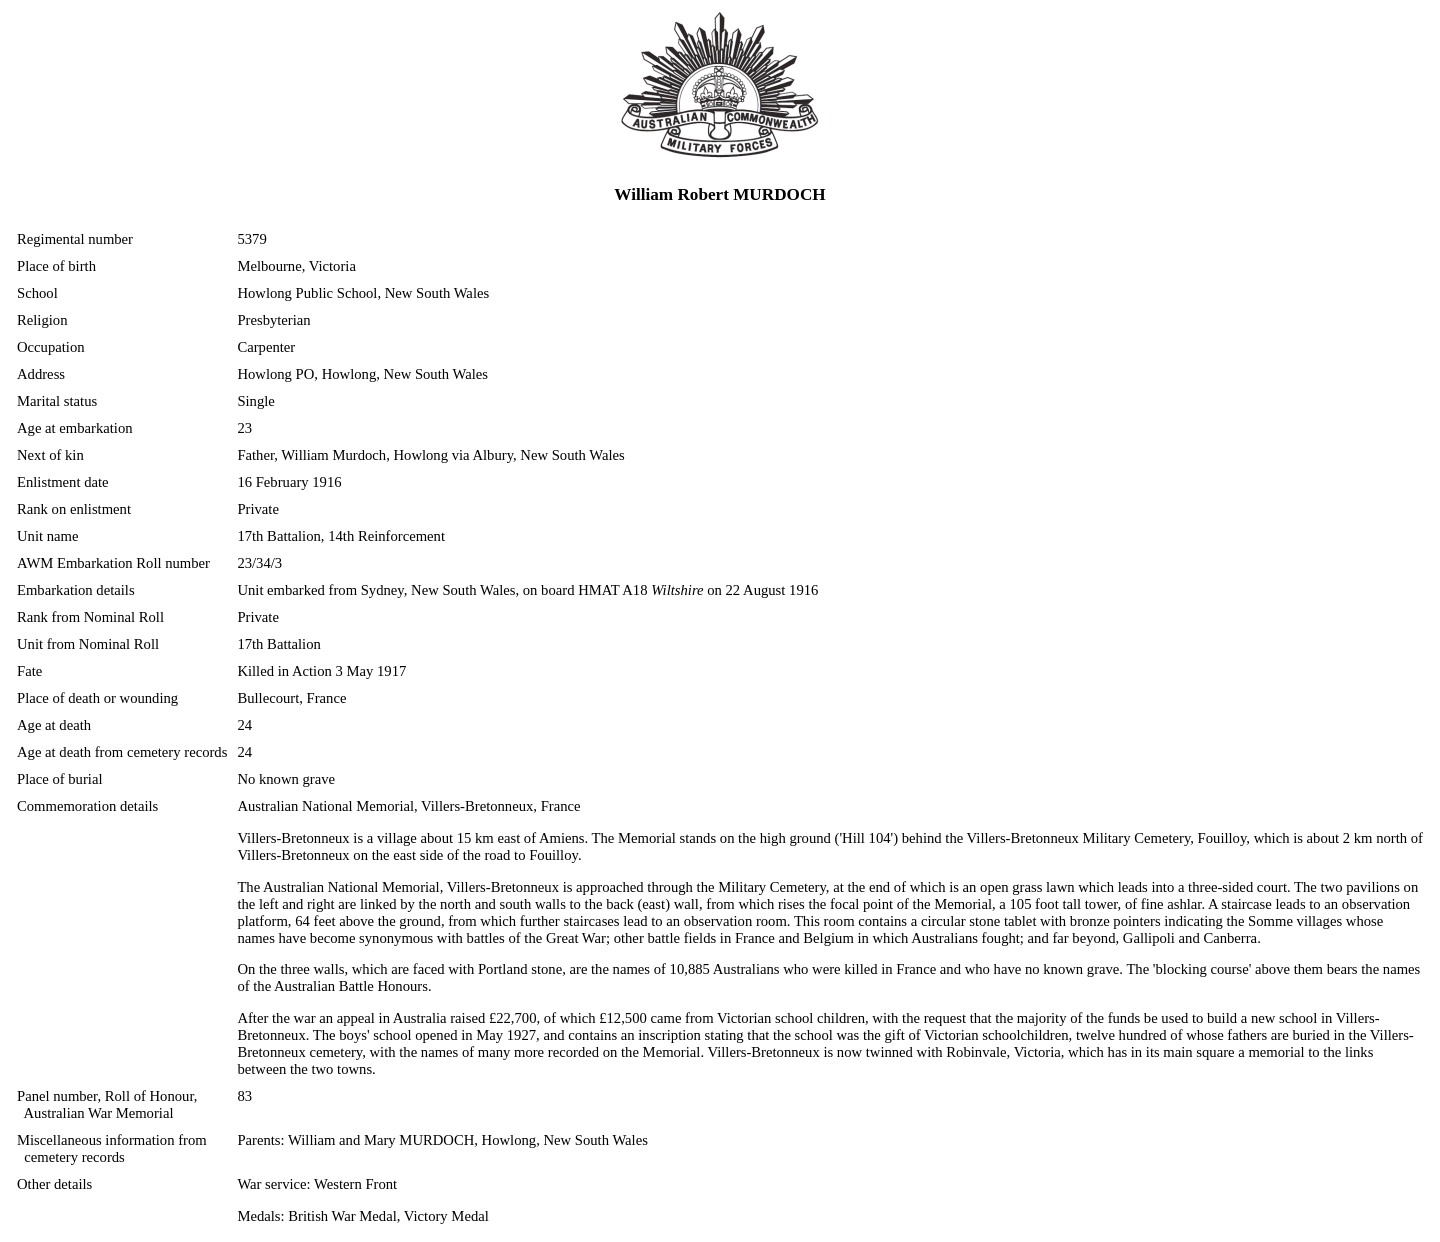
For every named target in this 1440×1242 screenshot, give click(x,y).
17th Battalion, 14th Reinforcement (341, 536)
